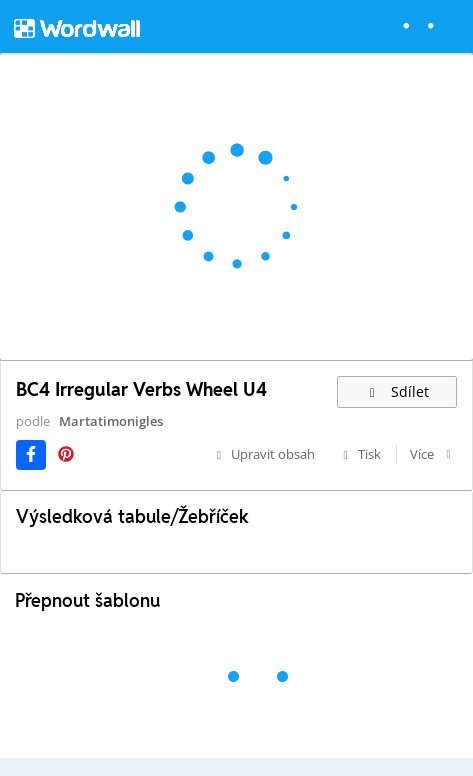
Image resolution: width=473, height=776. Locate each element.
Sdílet (397, 391)
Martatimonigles (111, 421)
